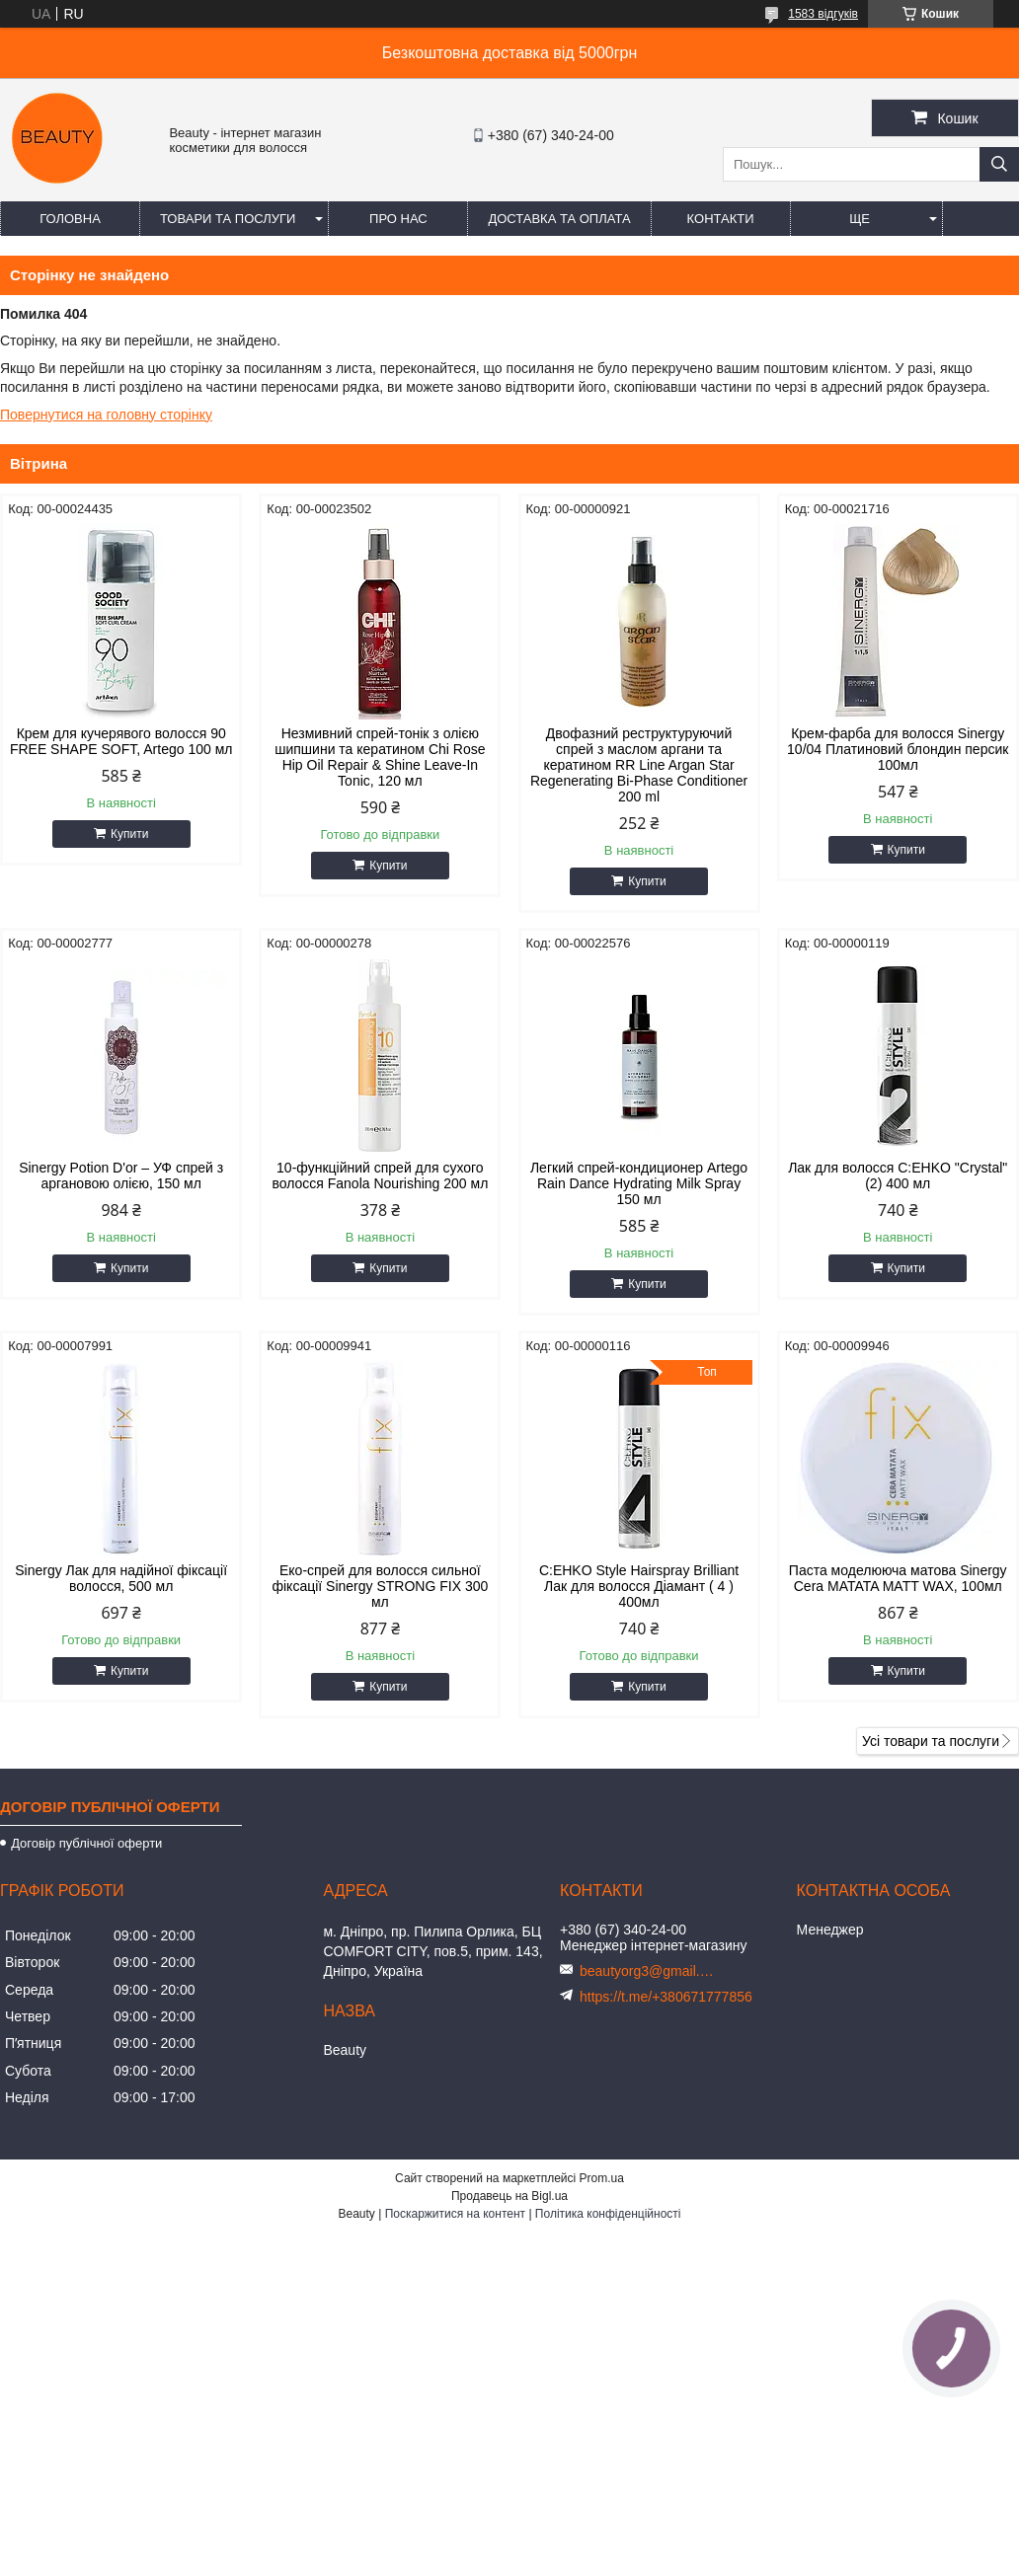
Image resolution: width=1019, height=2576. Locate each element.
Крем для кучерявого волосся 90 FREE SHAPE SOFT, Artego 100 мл (121, 741)
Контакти (720, 218)
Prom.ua (602, 2178)
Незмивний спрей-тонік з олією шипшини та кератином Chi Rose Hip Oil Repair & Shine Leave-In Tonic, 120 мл (379, 757)
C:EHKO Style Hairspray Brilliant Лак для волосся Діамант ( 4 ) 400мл (639, 1586)
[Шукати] (999, 164)
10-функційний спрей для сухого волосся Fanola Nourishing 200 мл (380, 1175)
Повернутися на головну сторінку (106, 414)
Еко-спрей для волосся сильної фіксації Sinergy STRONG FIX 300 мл (380, 1586)
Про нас (398, 218)
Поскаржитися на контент (455, 2214)
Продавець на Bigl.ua (509, 2196)
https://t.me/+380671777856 (666, 1997)
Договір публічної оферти (86, 1843)
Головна (70, 218)
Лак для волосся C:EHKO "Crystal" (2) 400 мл (897, 1175)
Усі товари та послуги (930, 1741)
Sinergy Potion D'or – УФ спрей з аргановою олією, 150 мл (121, 1175)
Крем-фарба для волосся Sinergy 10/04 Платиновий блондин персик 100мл (897, 749)
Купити (129, 834)
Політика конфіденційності (608, 2214)
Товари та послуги (227, 218)
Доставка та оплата (559, 218)
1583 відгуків (823, 14)
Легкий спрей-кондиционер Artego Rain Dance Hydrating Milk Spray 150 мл (638, 1183)
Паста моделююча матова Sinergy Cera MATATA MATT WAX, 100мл (898, 1578)
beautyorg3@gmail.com (649, 1971)
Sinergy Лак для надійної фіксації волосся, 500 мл (121, 1578)
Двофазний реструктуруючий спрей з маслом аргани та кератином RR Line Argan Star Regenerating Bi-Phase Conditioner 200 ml (638, 764)
